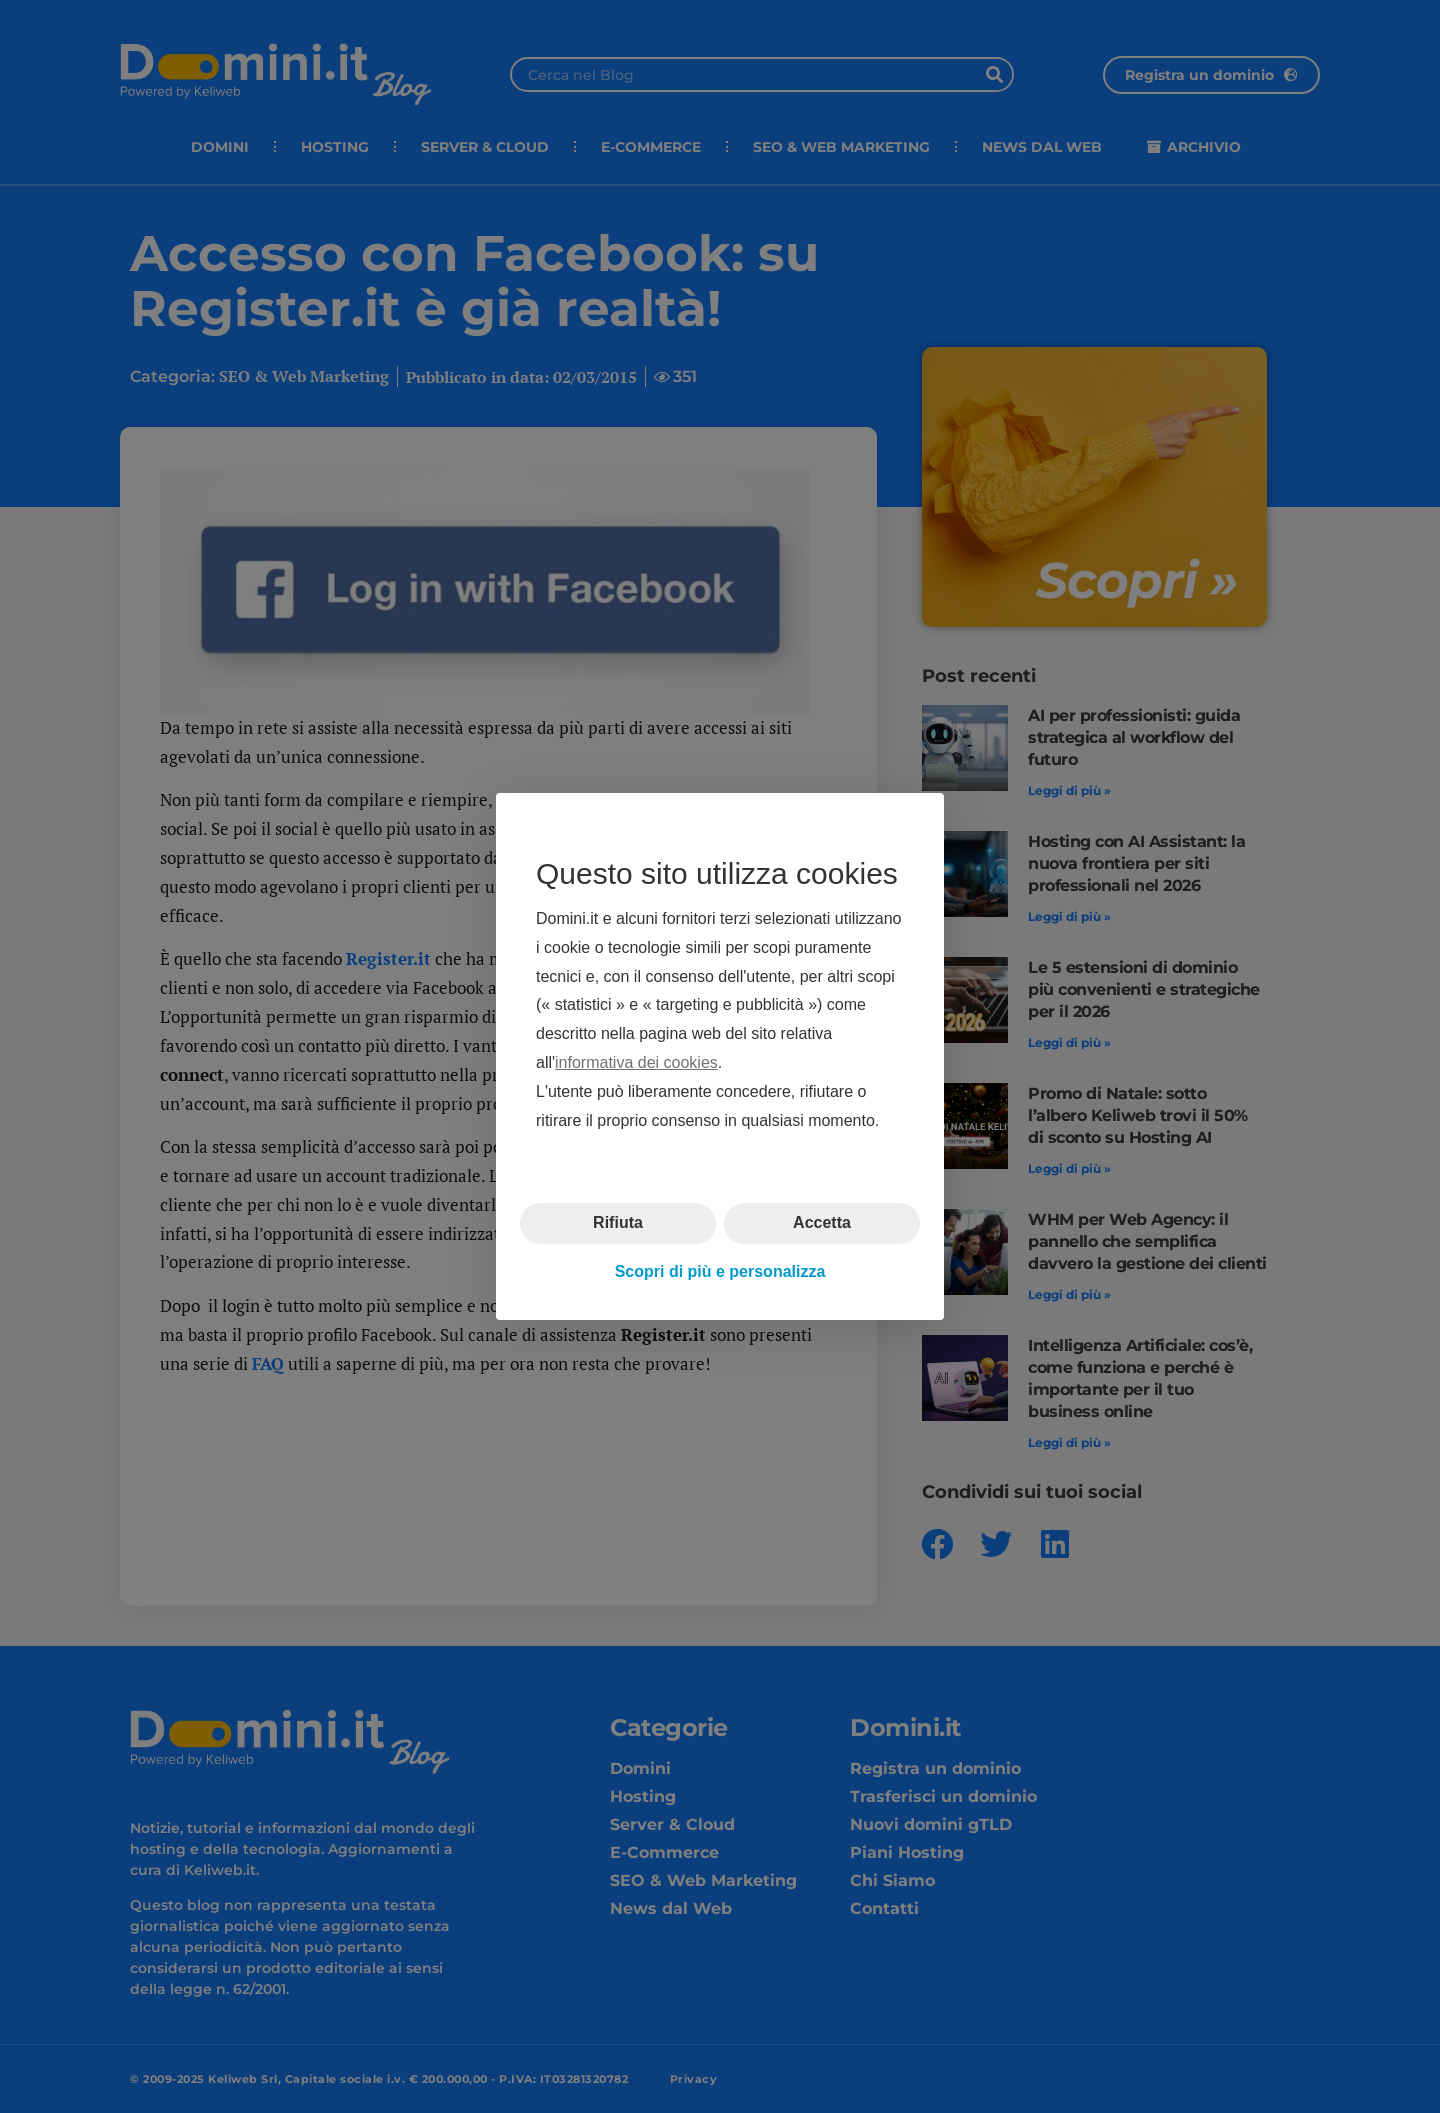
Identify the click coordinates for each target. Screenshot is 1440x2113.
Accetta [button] (822, 1222)
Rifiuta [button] (618, 1222)
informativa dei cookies (636, 1062)
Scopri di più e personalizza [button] (720, 1271)
